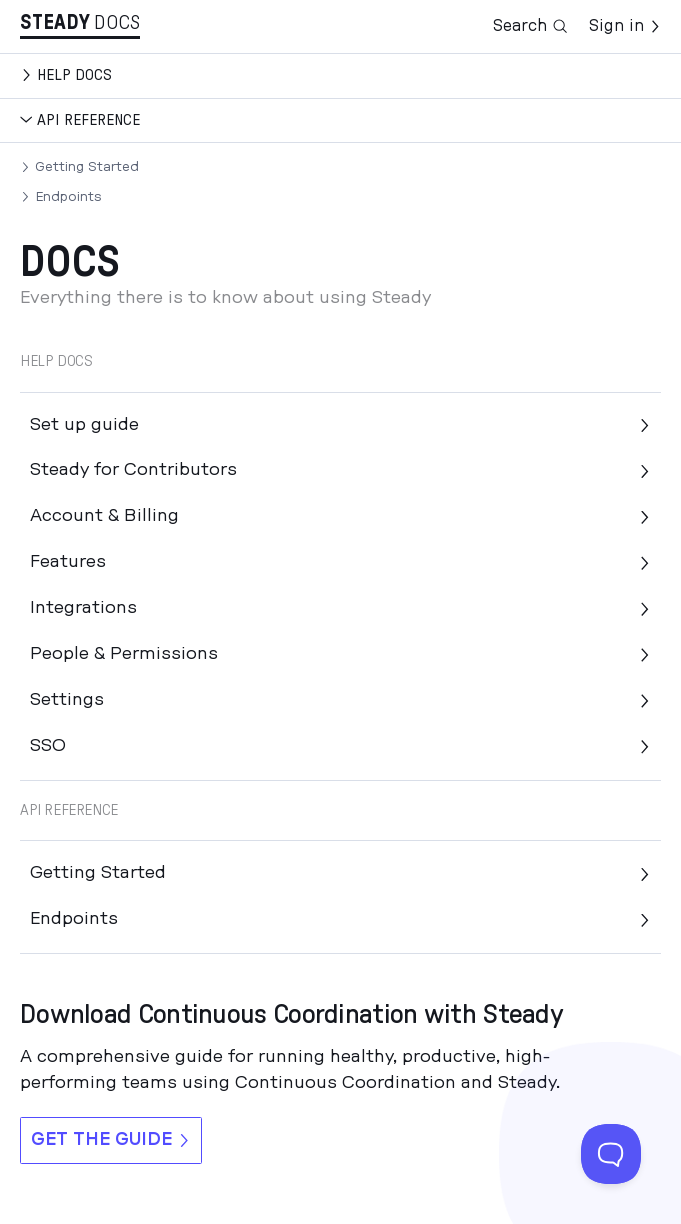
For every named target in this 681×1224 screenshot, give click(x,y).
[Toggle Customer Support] (611, 1154)
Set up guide (340, 425)
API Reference (88, 120)
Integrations (340, 608)
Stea (55, 23)
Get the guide (111, 1140)
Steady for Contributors (340, 470)
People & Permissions (340, 654)
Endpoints (68, 197)
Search (530, 26)
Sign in (625, 26)
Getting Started (87, 167)
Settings (340, 700)
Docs (117, 23)
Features (340, 562)
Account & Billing (340, 516)
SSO (340, 746)
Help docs (74, 75)
